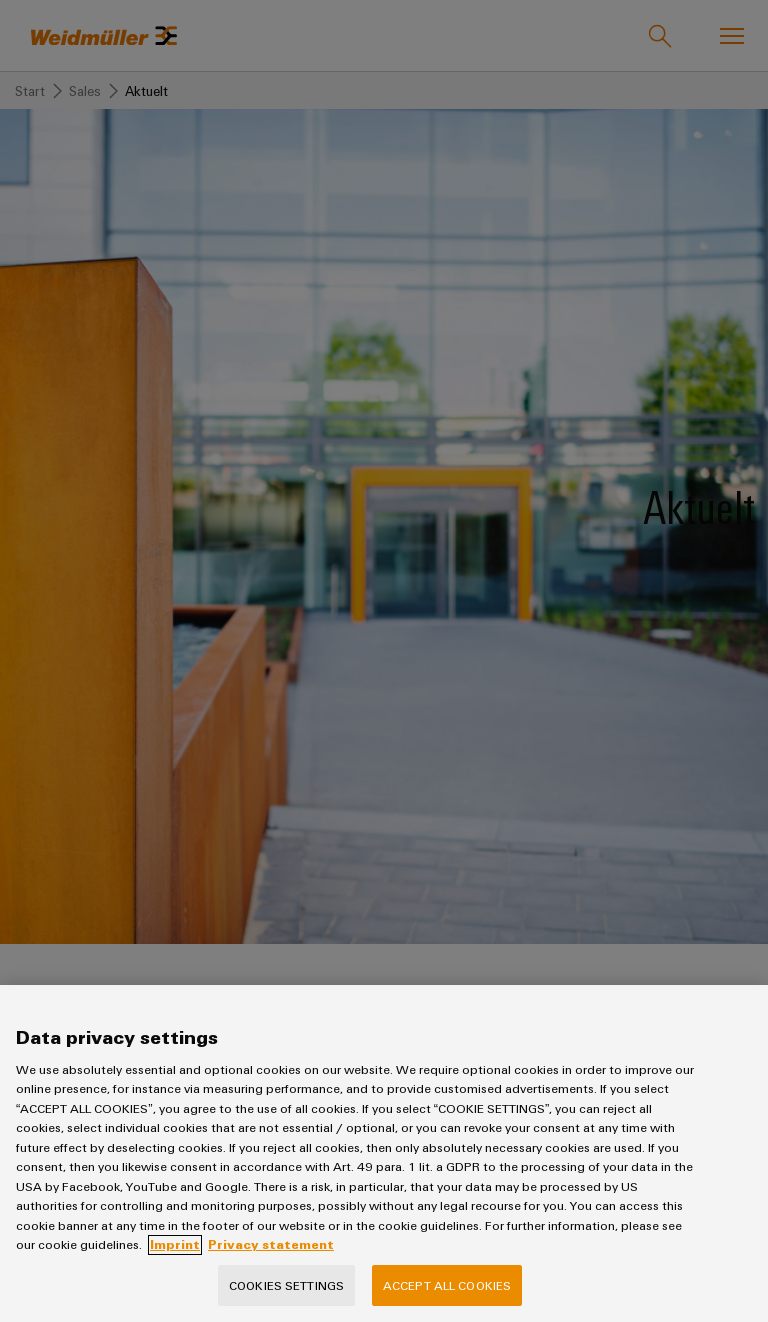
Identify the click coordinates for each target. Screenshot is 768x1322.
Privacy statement (271, 1262)
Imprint (175, 1262)
